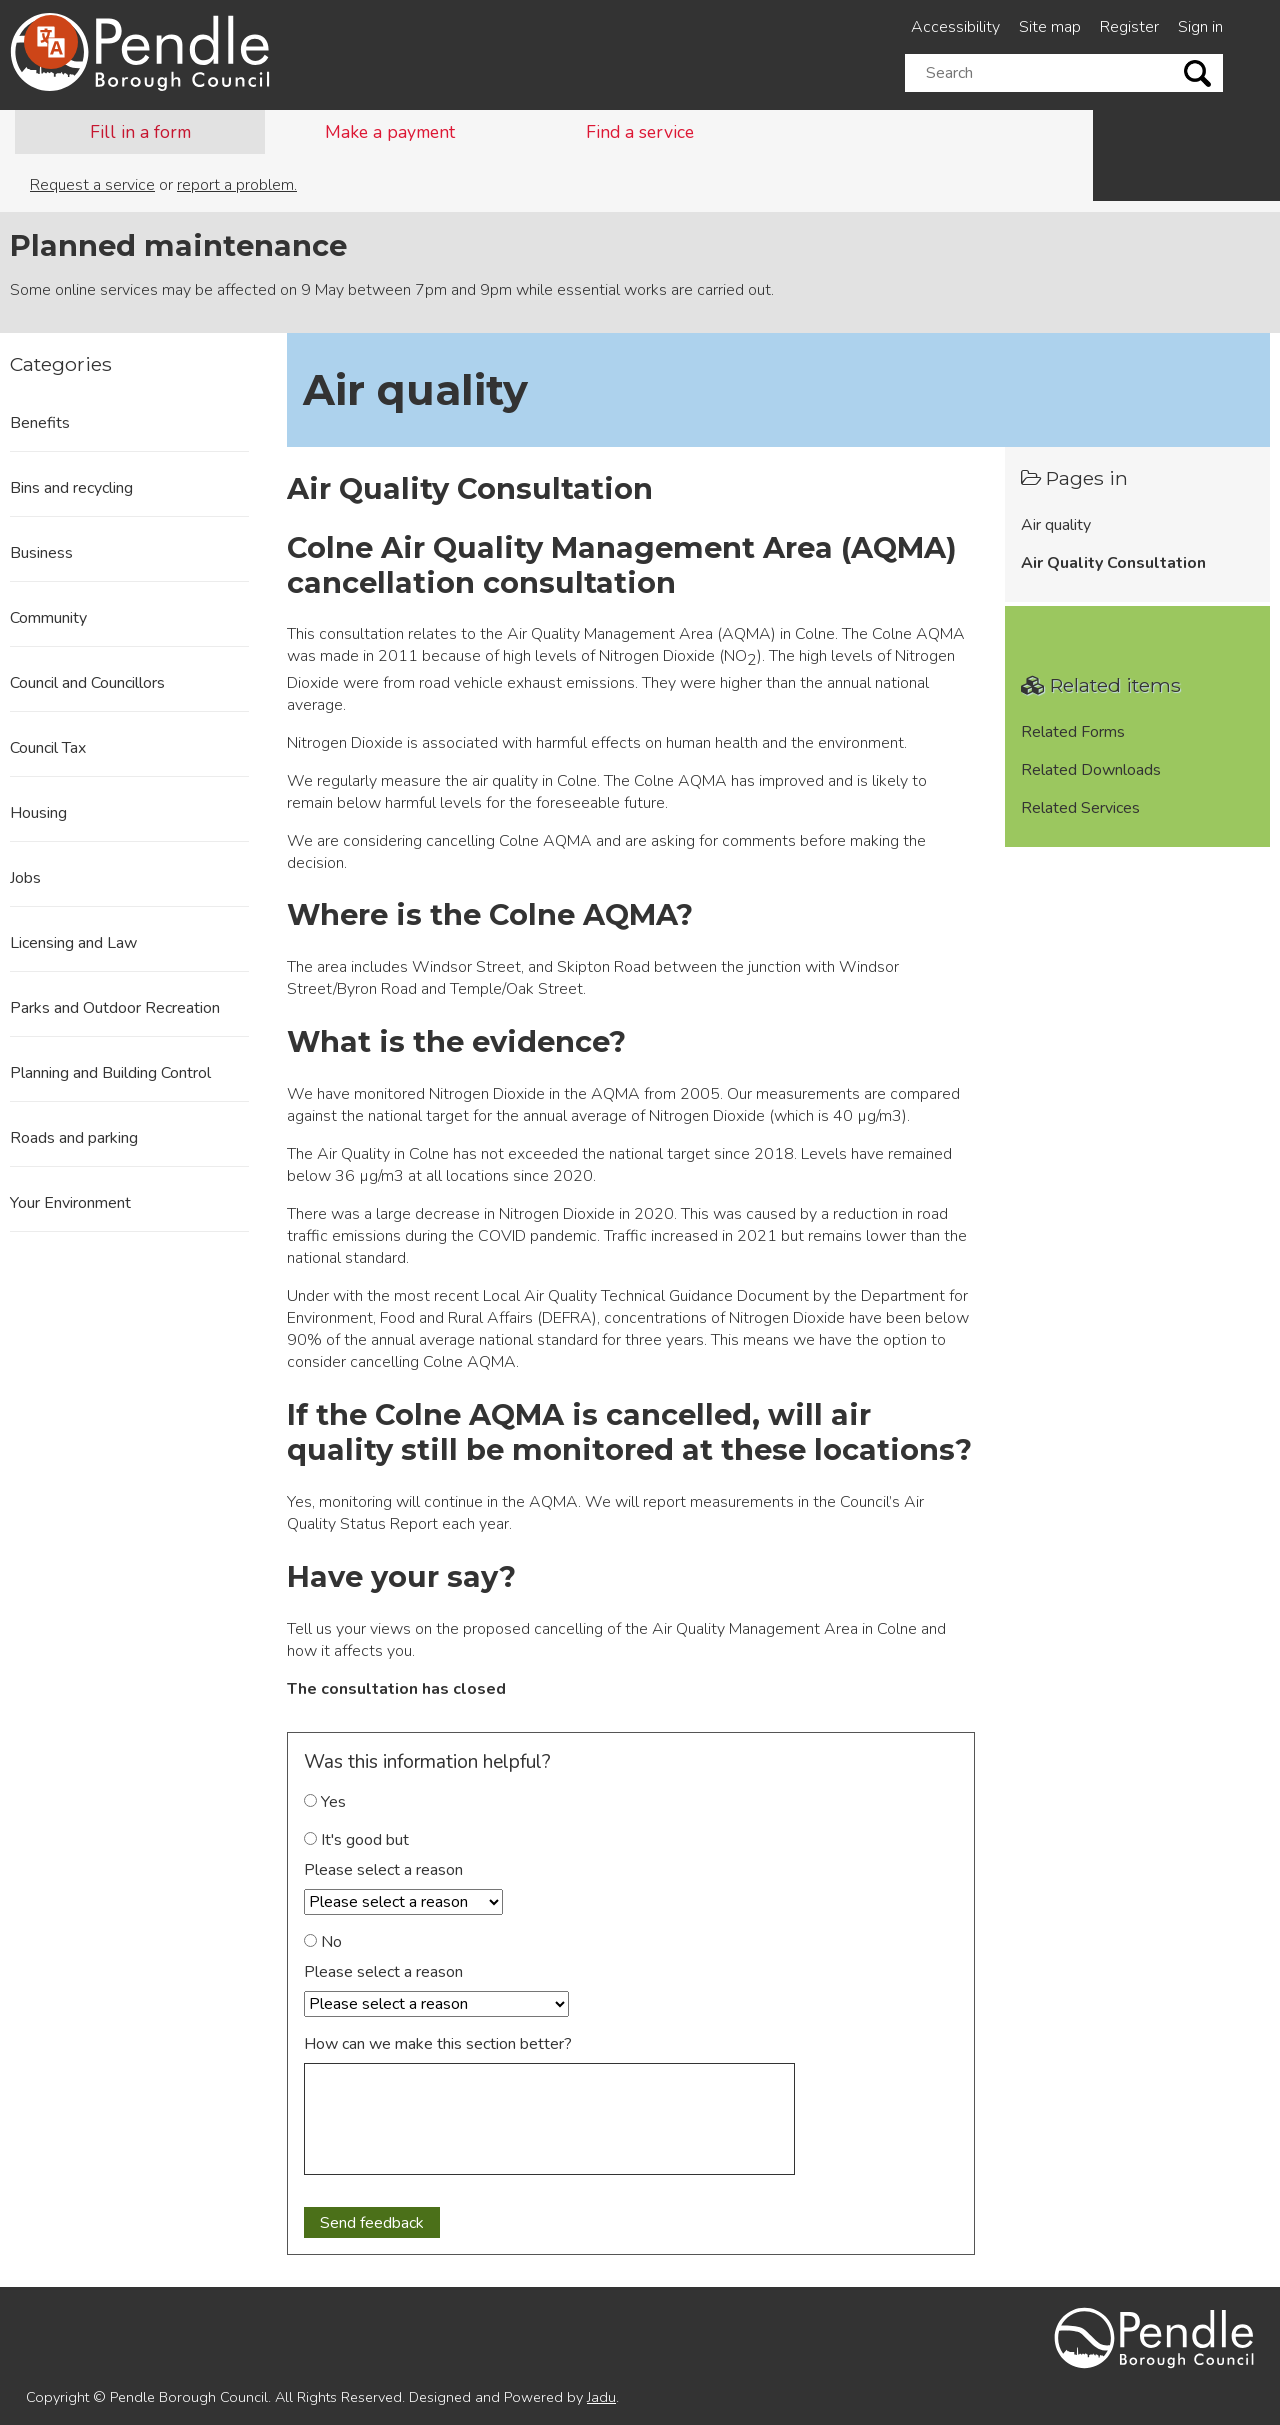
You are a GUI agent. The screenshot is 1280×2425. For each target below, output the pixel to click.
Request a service (92, 185)
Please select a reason (383, 1870)
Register (1129, 27)
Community (48, 618)
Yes (325, 1802)
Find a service (640, 132)
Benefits (40, 423)
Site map (1050, 27)
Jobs (25, 878)
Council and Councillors (87, 683)
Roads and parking (74, 1138)
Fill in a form (140, 132)
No (323, 1942)
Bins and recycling (71, 488)
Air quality (1056, 525)
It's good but (356, 1840)
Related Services (1080, 808)
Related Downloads (1091, 770)
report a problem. (237, 185)
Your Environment (70, 1203)
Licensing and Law (73, 943)
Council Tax (48, 748)
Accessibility (955, 27)
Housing (38, 813)
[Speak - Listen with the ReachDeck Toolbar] (51, 42)
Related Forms (1073, 732)
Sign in (1200, 27)
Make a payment (390, 132)
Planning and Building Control (110, 1073)
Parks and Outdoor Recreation (115, 1008)
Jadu (601, 2397)
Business (41, 553)
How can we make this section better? (438, 2044)
